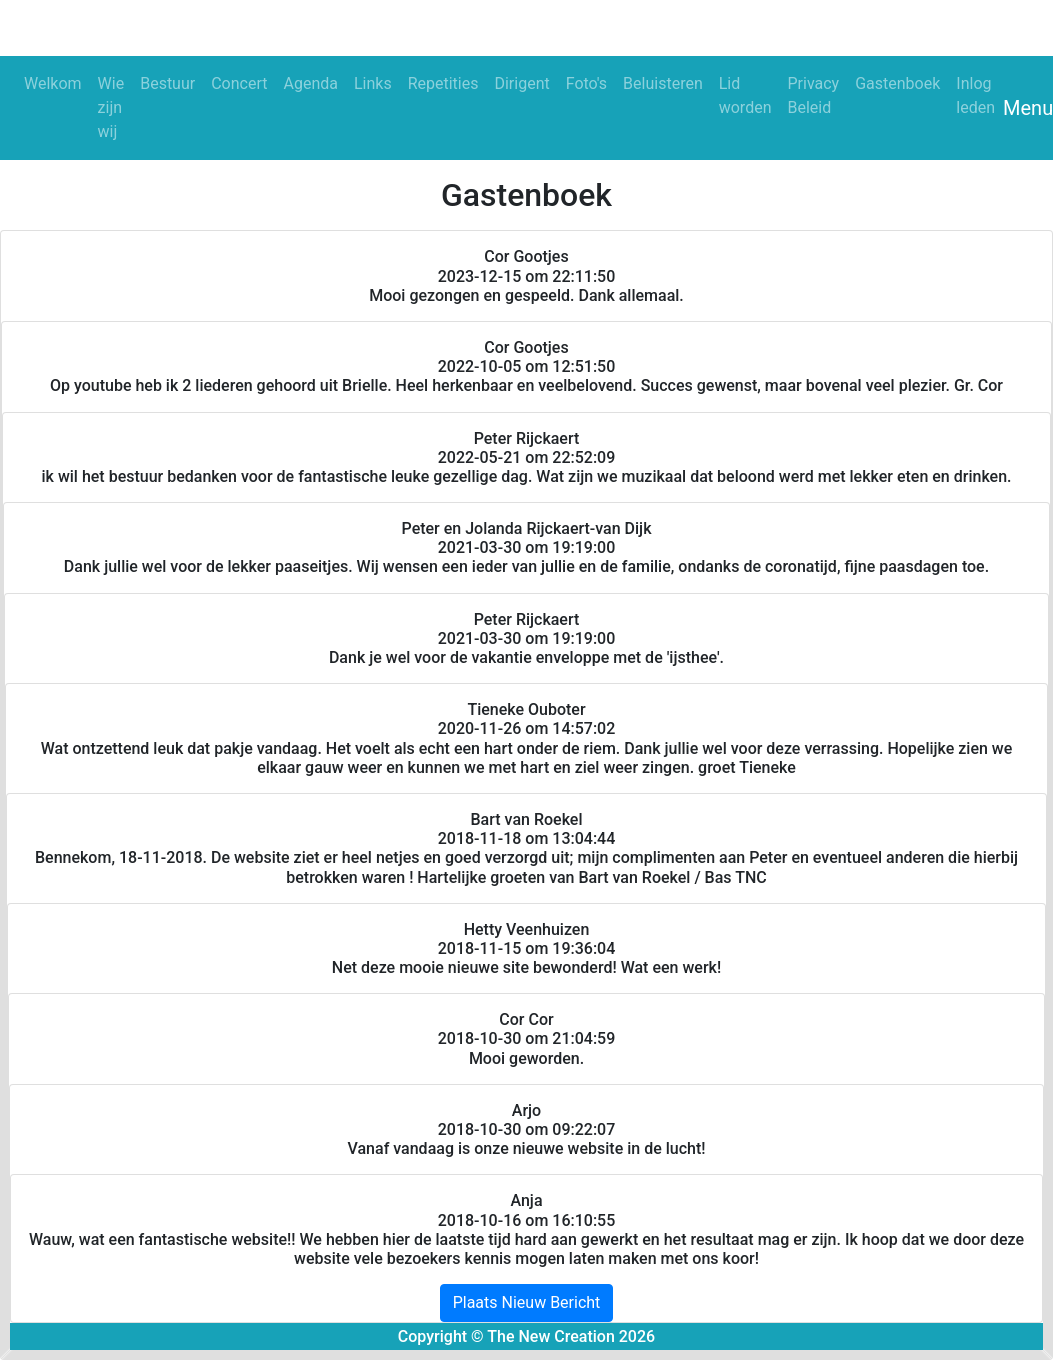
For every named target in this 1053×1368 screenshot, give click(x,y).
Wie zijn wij (111, 107)
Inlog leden (975, 95)
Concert (239, 83)
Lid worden (745, 95)
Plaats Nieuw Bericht (527, 1302)
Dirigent (521, 83)
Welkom (53, 83)
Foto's (586, 83)
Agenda (310, 83)
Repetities (443, 83)
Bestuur (167, 83)
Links (373, 83)
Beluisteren (663, 83)
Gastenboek (897, 83)
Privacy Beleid (813, 95)
